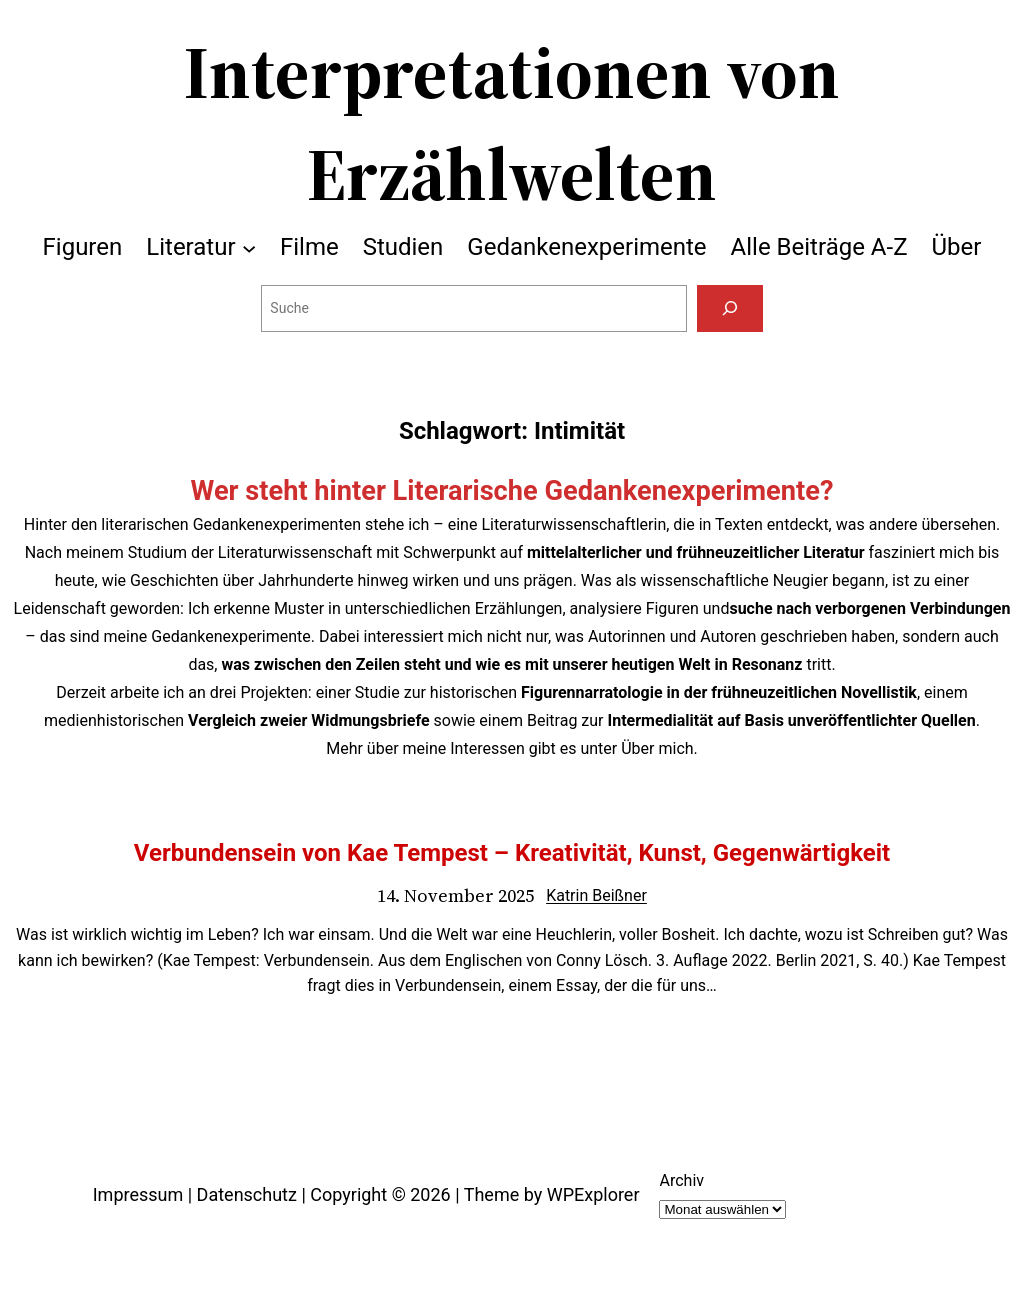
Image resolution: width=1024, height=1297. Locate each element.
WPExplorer (593, 1194)
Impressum (138, 1194)
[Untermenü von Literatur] (249, 247)
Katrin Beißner (596, 895)
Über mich (657, 748)
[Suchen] (729, 308)
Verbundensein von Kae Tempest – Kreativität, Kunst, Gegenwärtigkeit (512, 853)
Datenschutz (247, 1194)
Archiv (681, 1180)
